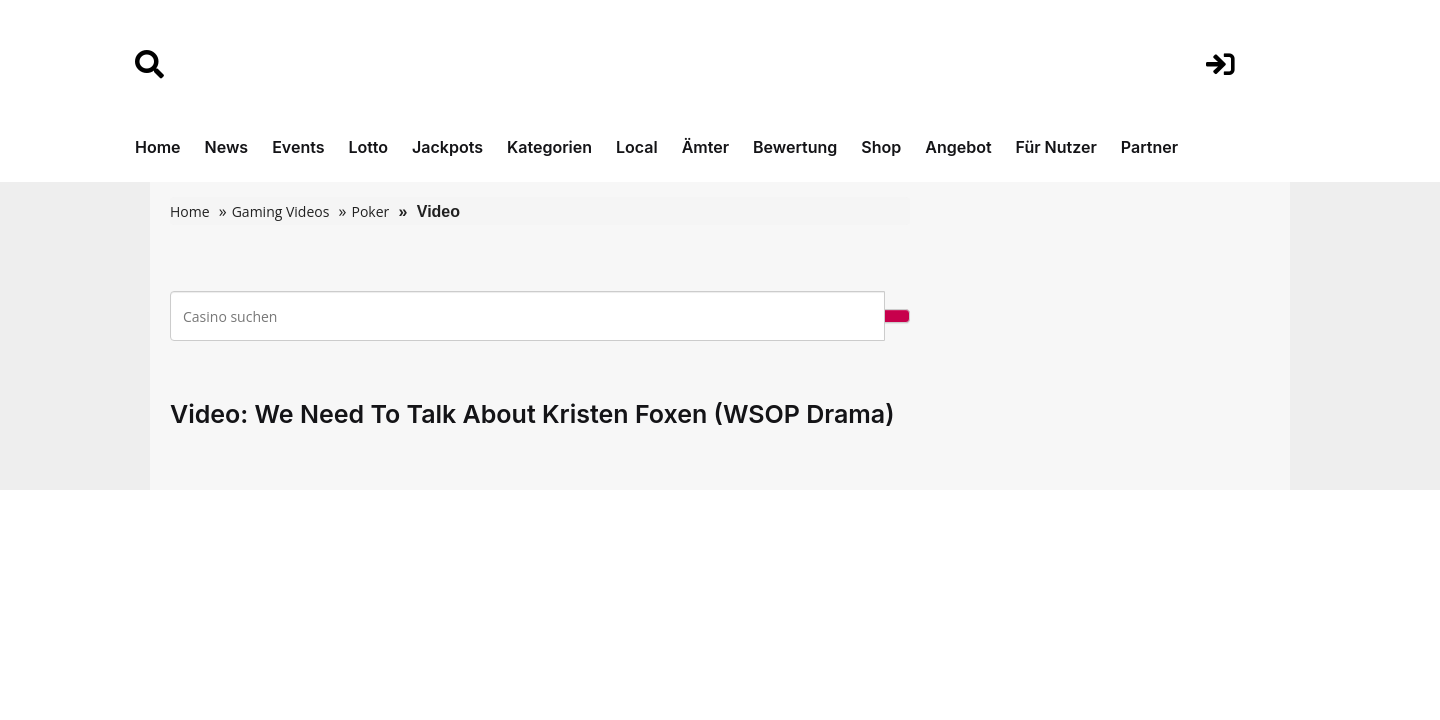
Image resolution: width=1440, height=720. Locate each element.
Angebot (958, 147)
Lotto (368, 147)
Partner (1149, 147)
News (227, 147)
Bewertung (795, 147)
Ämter (705, 147)
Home (158, 147)
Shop (881, 147)
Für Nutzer (1056, 147)
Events (298, 147)
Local (637, 147)
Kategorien (549, 147)
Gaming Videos (281, 211)
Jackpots (447, 147)
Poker (370, 211)
